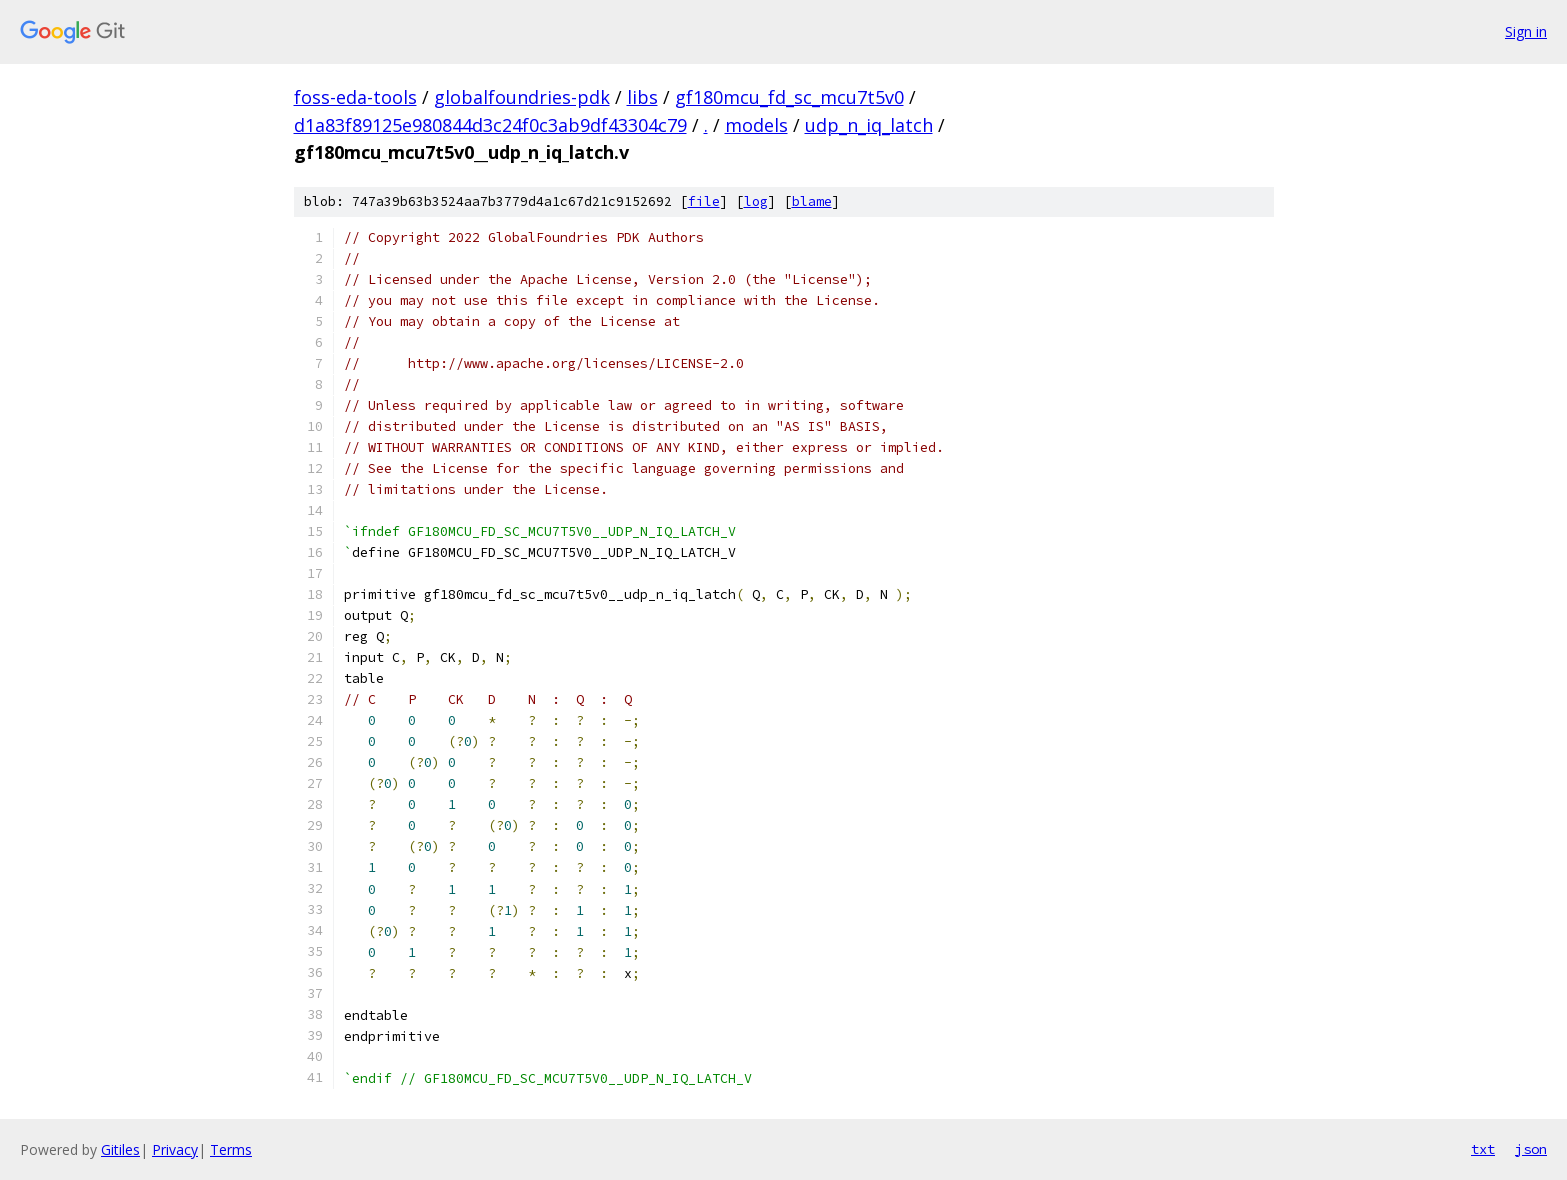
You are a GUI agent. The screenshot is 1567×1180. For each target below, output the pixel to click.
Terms (231, 1149)
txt (1483, 1149)
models (756, 125)
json (1531, 1149)
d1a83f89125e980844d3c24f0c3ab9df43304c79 (490, 125)
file (704, 201)
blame (812, 201)
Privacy (175, 1149)
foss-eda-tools (355, 97)
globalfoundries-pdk (522, 97)
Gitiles (120, 1149)
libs (642, 97)
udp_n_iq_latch (869, 125)
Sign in (1526, 31)
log (756, 201)
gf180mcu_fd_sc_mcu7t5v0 (789, 97)
